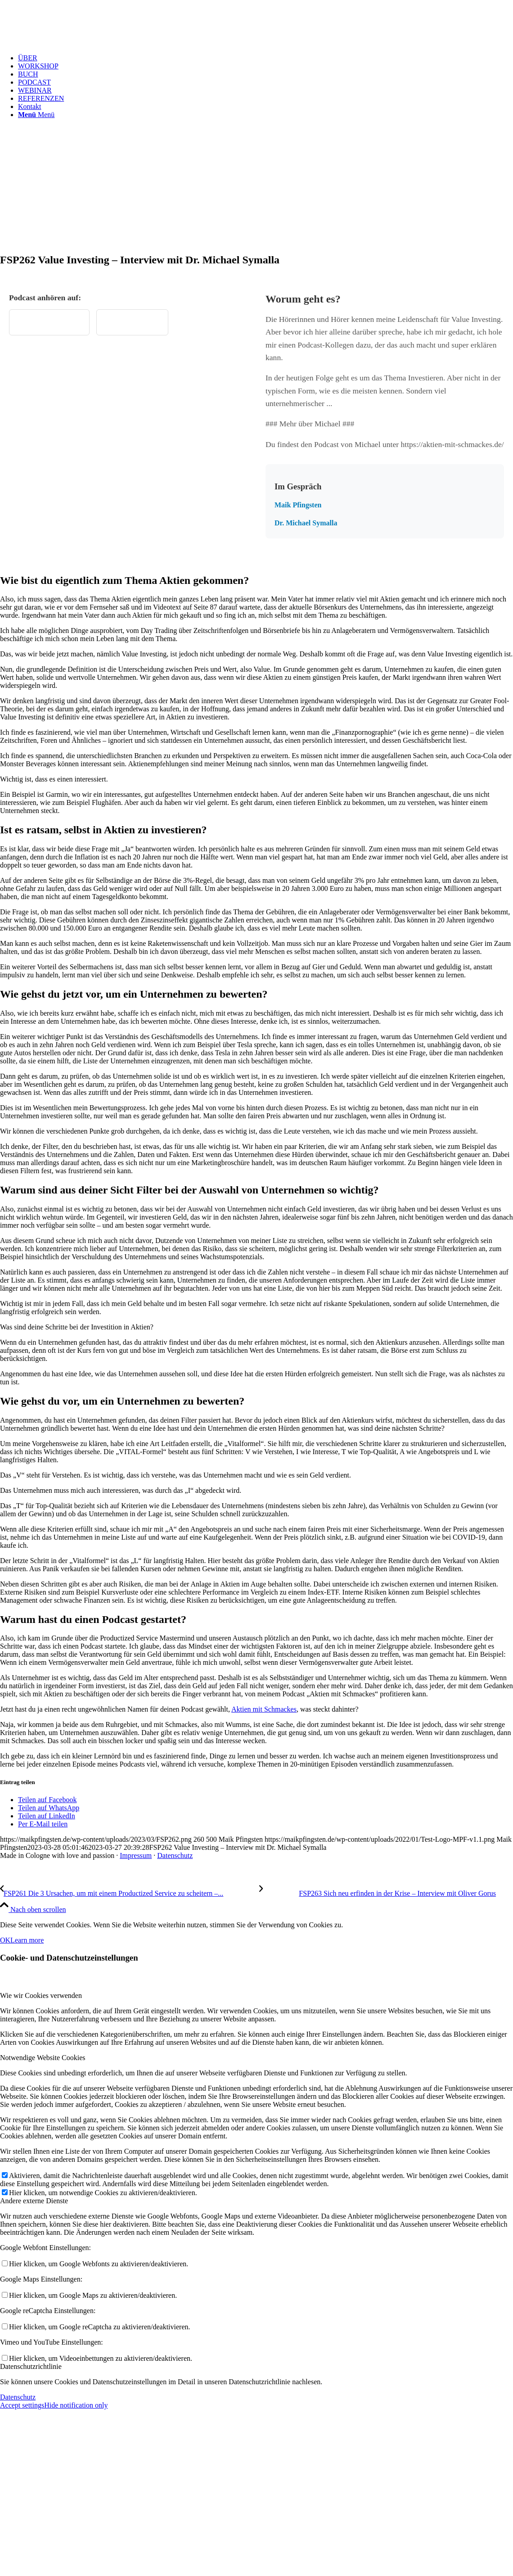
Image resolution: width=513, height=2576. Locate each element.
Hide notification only (76, 2405)
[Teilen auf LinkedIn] (46, 1816)
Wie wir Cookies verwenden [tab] (41, 1995)
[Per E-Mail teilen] (43, 1824)
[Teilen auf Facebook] (47, 1799)
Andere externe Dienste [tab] (34, 2201)
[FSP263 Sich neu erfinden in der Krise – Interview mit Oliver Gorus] (377, 1893)
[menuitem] (265, 58)
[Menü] (36, 114)
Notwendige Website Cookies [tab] (43, 2057)
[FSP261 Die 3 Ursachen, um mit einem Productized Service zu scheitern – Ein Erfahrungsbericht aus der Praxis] (129, 1893)
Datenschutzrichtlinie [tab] (31, 2366)
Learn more (27, 1940)
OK (5, 1940)
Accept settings (22, 2405)
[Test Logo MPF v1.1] (67, 42)
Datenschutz (175, 1855)
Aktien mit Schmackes (264, 1709)
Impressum (136, 1855)
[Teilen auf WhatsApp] (48, 1808)
